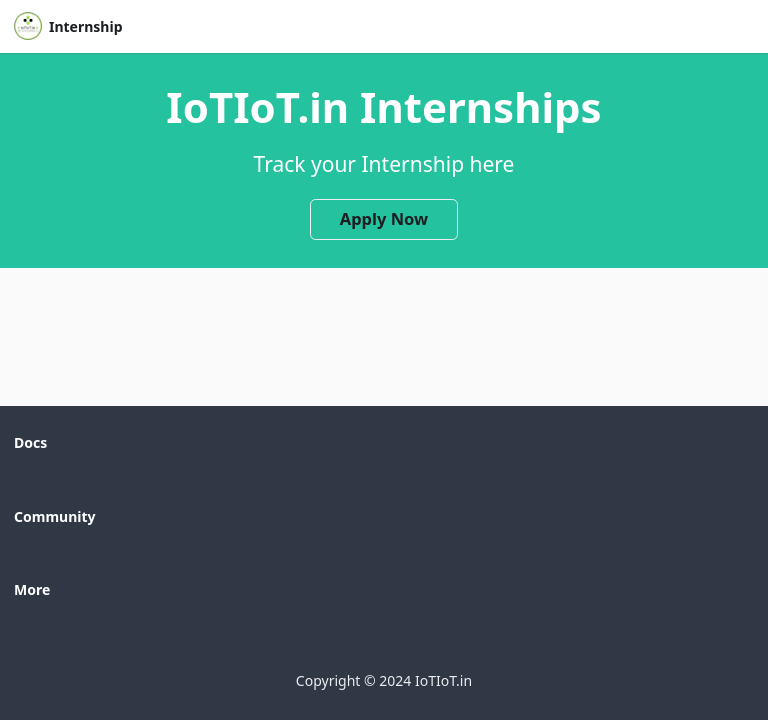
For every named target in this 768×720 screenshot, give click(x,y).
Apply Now (384, 218)
